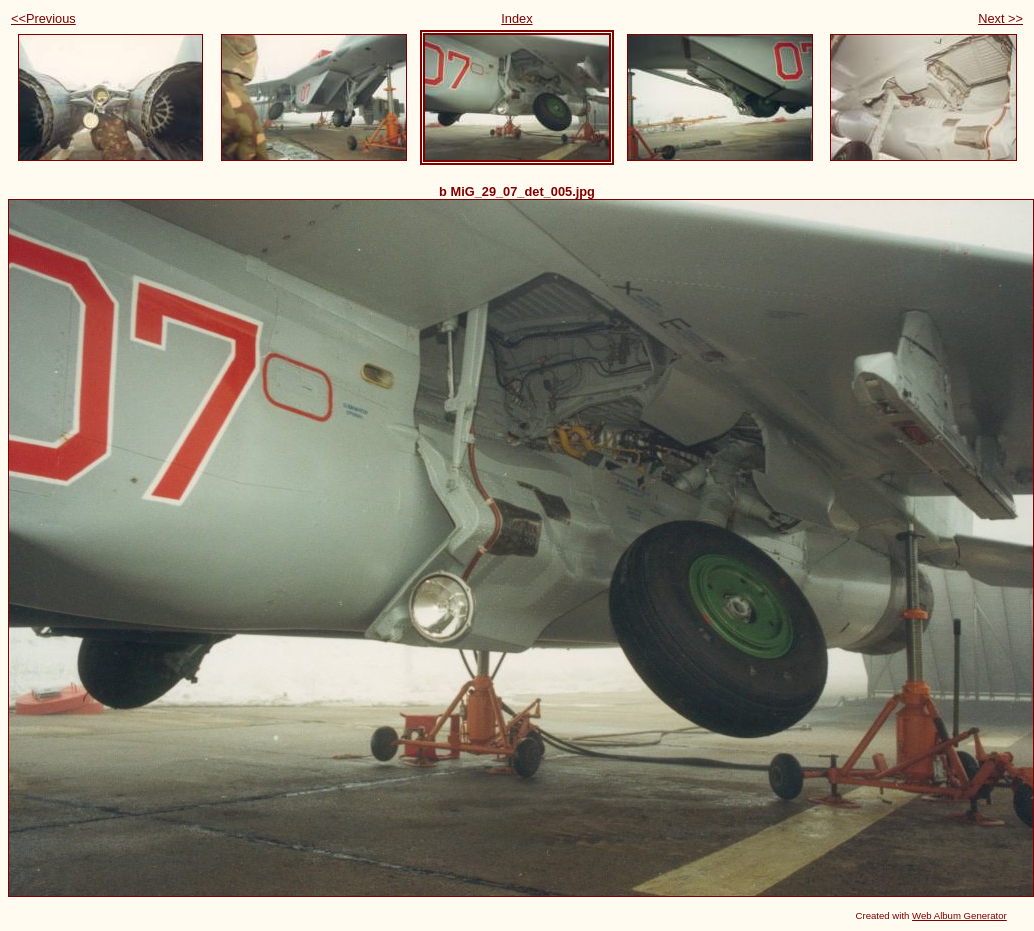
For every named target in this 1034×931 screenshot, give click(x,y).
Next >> (1000, 18)
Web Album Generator (959, 915)
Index (516, 18)
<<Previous (43, 18)
